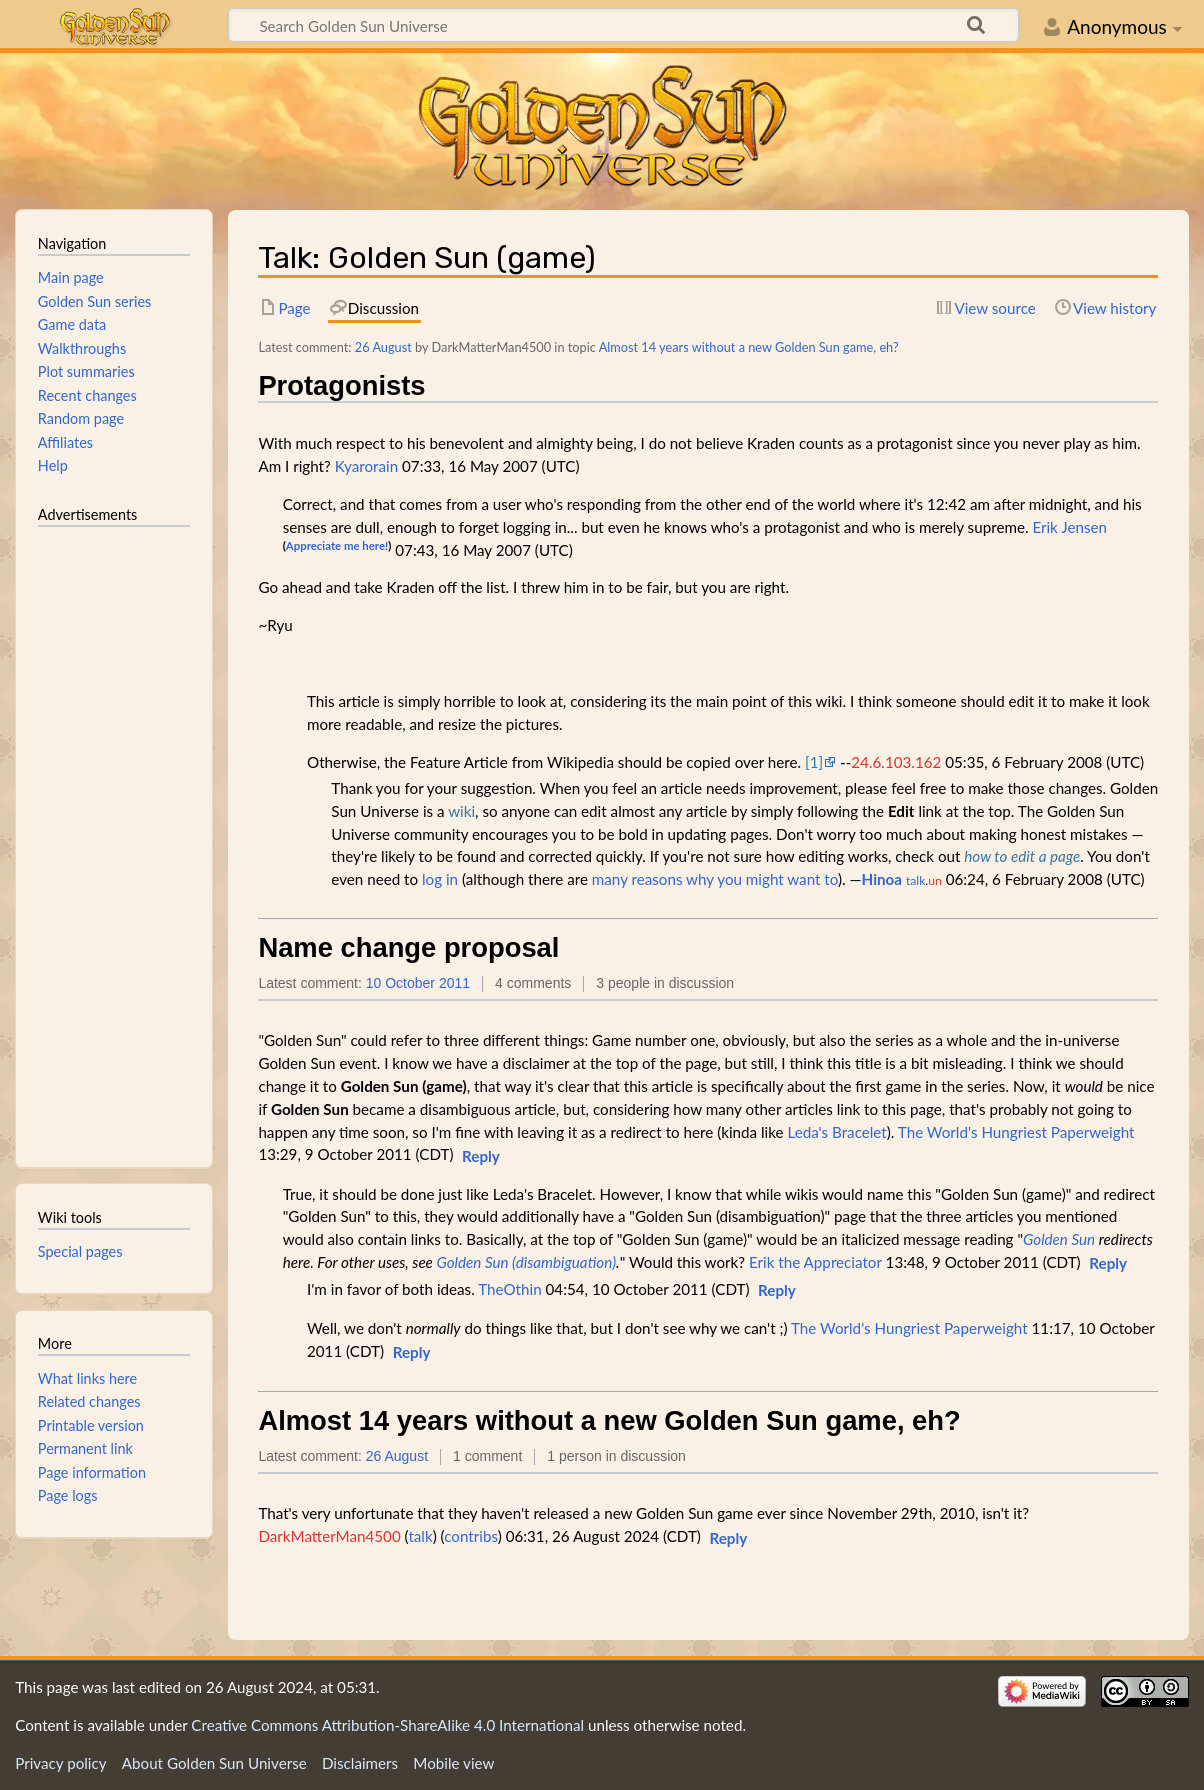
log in (440, 879)
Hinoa (882, 879)
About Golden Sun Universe (214, 1763)
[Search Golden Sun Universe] (623, 25)
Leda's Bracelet (836, 1132)
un (935, 880)
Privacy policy (60, 1763)
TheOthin (509, 1289)
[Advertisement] (114, 838)
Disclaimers (360, 1763)
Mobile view (453, 1763)
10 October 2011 (418, 983)
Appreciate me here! (337, 545)
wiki (461, 811)
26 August (383, 347)
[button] (481, 1157)
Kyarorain (366, 466)
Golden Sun (1059, 1239)
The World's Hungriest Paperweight (1016, 1132)
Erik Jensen (1069, 527)
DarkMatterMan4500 (329, 1536)
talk (915, 880)
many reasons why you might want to (715, 879)
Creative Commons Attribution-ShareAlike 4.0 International (387, 1725)
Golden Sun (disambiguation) (526, 1262)
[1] (814, 762)
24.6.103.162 (896, 762)
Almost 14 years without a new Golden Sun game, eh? (749, 347)
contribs (470, 1536)
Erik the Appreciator (815, 1262)
